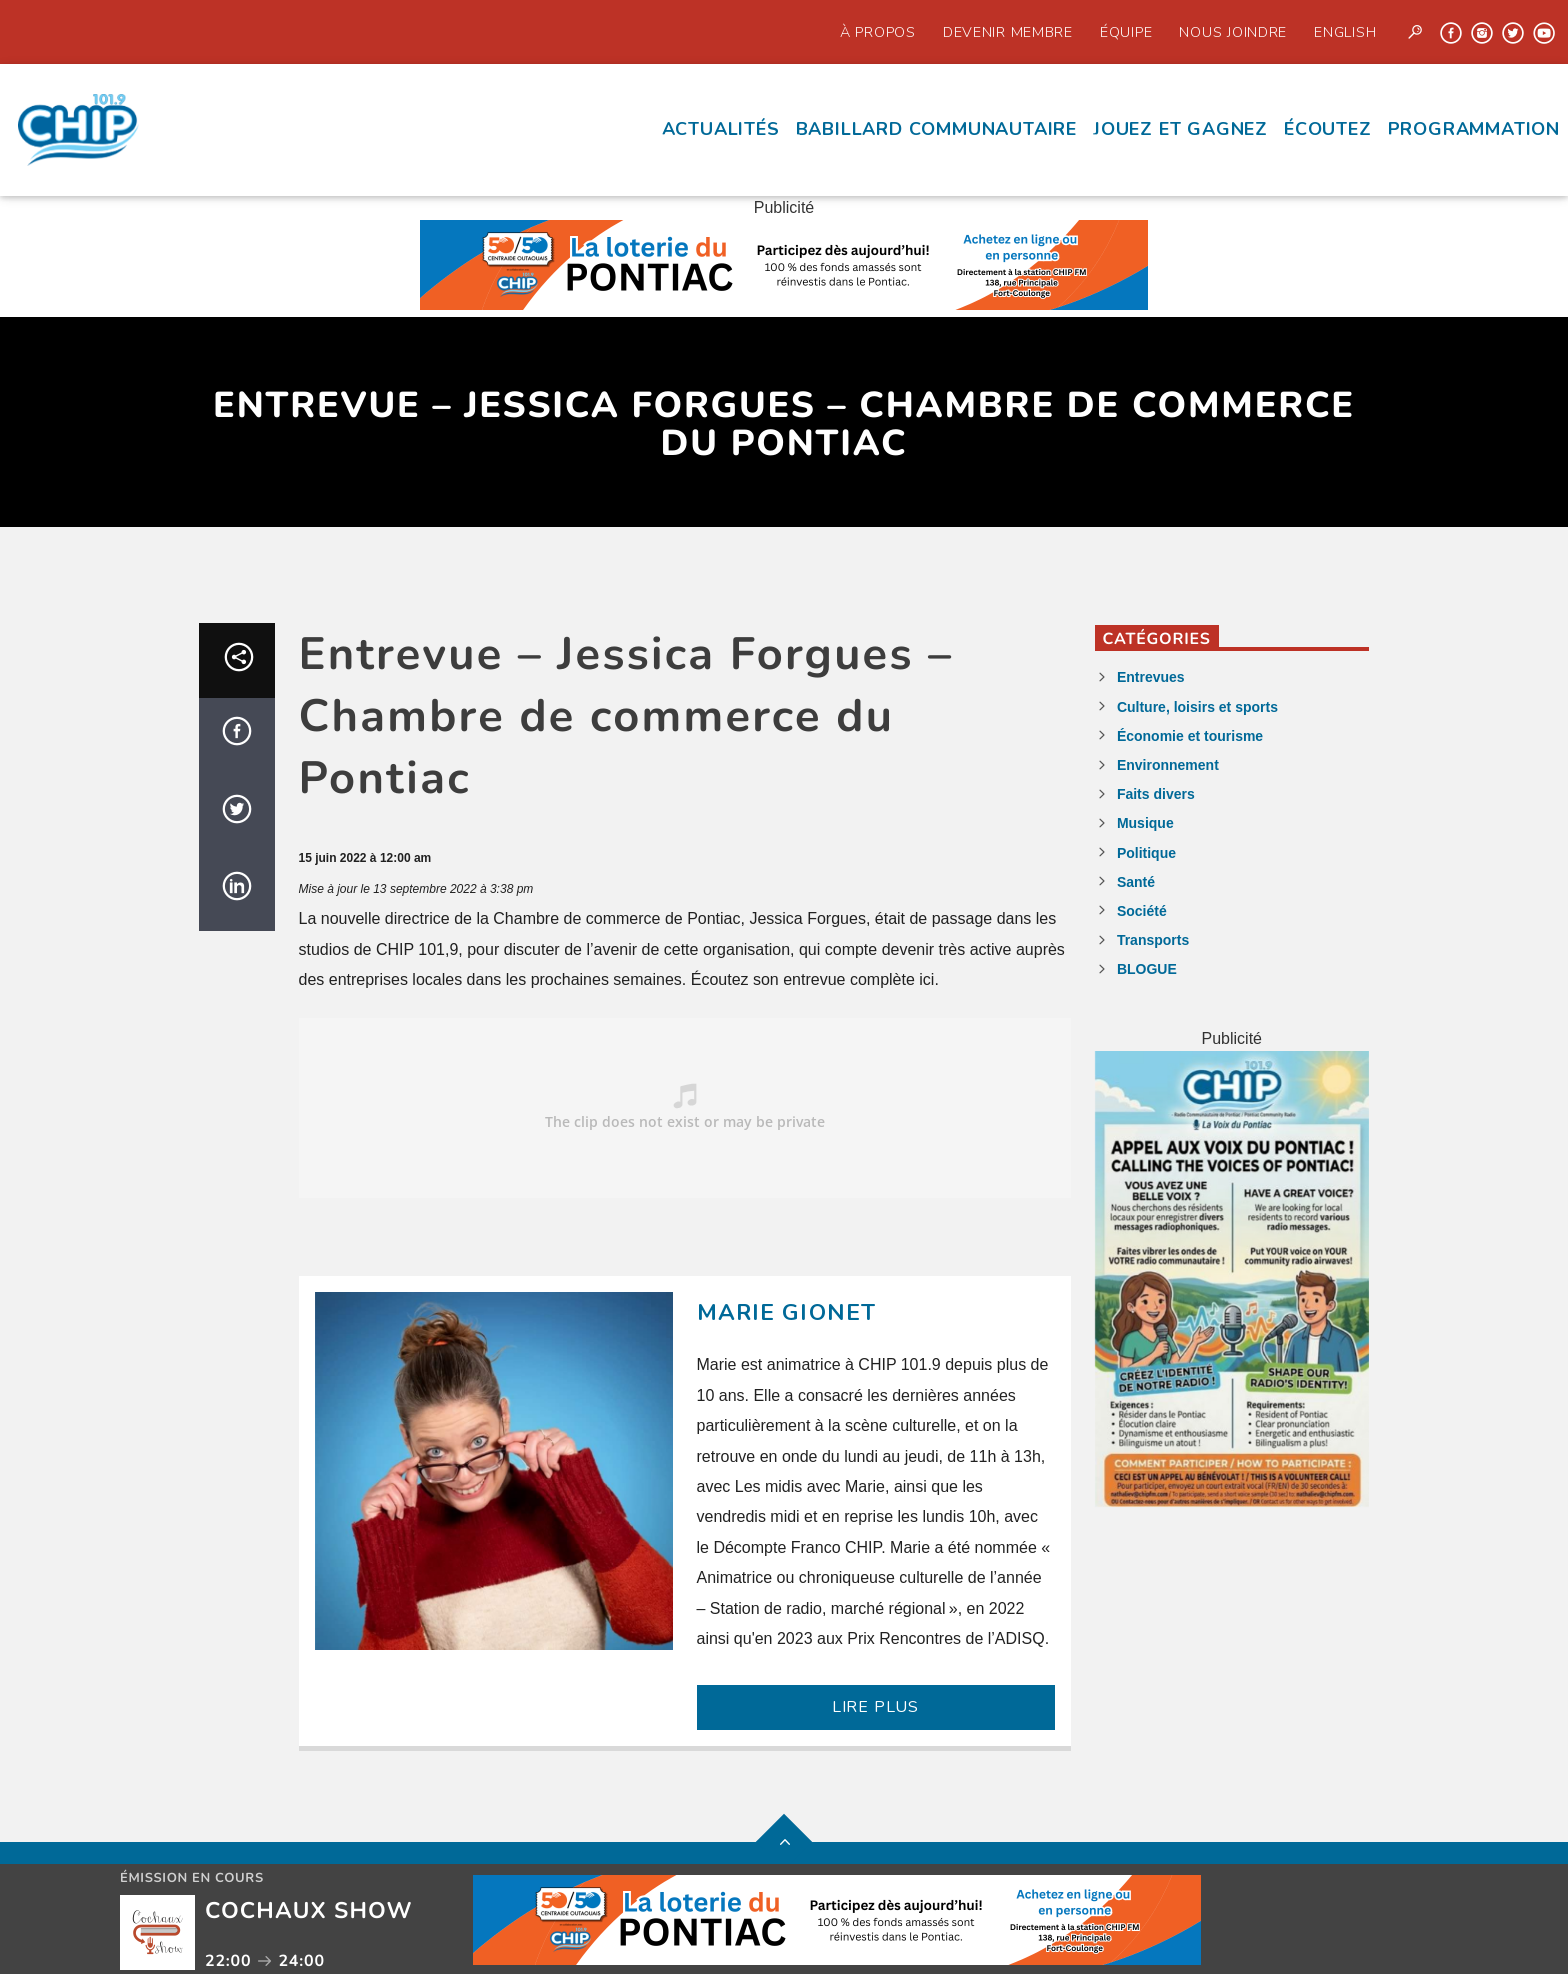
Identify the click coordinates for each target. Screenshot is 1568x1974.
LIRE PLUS (875, 1707)
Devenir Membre (1008, 32)
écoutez (1328, 129)
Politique (1146, 853)
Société (1142, 911)
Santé (1136, 882)
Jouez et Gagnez (1180, 129)
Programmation (1474, 129)
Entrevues (1151, 677)
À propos (878, 32)
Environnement (1168, 765)
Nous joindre (1233, 32)
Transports (1153, 940)
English (1345, 32)
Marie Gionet (787, 1312)
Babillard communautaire (936, 129)
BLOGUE (1147, 969)
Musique (1145, 823)
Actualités (721, 129)
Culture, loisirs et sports (1197, 707)
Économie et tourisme (1190, 736)
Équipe (1126, 32)
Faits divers (1156, 794)
